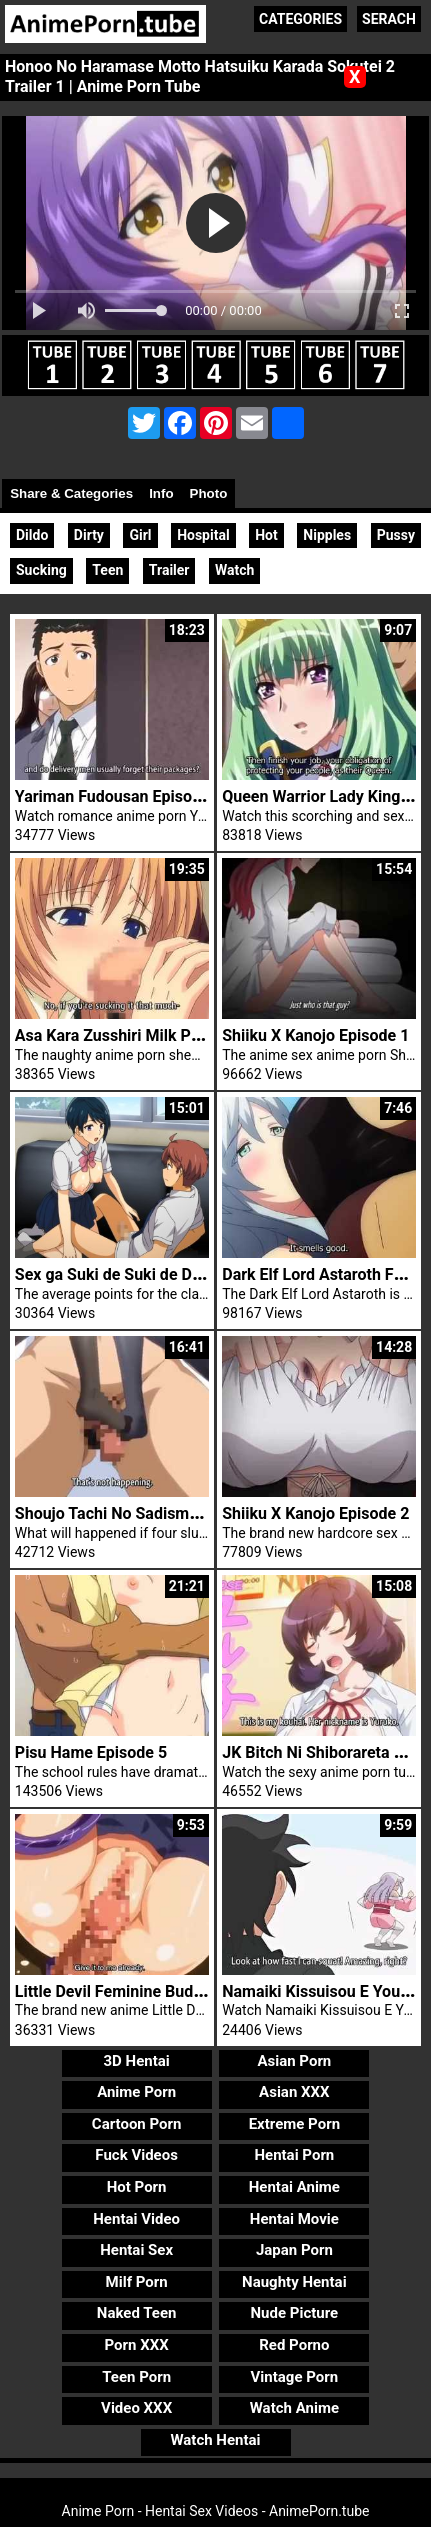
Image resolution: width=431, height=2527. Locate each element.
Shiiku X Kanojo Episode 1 (315, 1035)
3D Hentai (136, 2061)
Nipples (327, 535)
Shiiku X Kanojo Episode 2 (315, 1513)
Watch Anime (294, 2408)
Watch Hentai (215, 2440)
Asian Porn (294, 2061)
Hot (266, 535)
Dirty (89, 535)
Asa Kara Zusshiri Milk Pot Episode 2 (147, 1035)
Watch (234, 570)
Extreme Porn (294, 2124)
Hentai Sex (136, 2250)
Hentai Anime (294, 2187)
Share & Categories (71, 493)
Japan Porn (294, 2250)
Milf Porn (137, 2282)
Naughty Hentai (294, 2282)
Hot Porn (137, 2187)
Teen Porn (136, 2377)
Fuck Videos (136, 2155)
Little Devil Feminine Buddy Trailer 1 (144, 1991)
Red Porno (294, 2345)
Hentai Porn (294, 2155)
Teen (107, 570)
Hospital (203, 535)
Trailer (169, 570)
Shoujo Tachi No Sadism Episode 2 (139, 1513)
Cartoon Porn (137, 2124)
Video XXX (136, 2408)
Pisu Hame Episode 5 (91, 1752)
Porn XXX (137, 2345)
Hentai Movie (294, 2219)
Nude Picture (295, 2313)
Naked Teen (137, 2313)
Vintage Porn (295, 2377)
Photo (209, 493)
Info (161, 493)
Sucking (41, 570)
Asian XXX (294, 2092)
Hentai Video (136, 2219)
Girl (140, 535)
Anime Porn (136, 2092)
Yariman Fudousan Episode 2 (119, 796)
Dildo (32, 535)
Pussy (396, 535)
